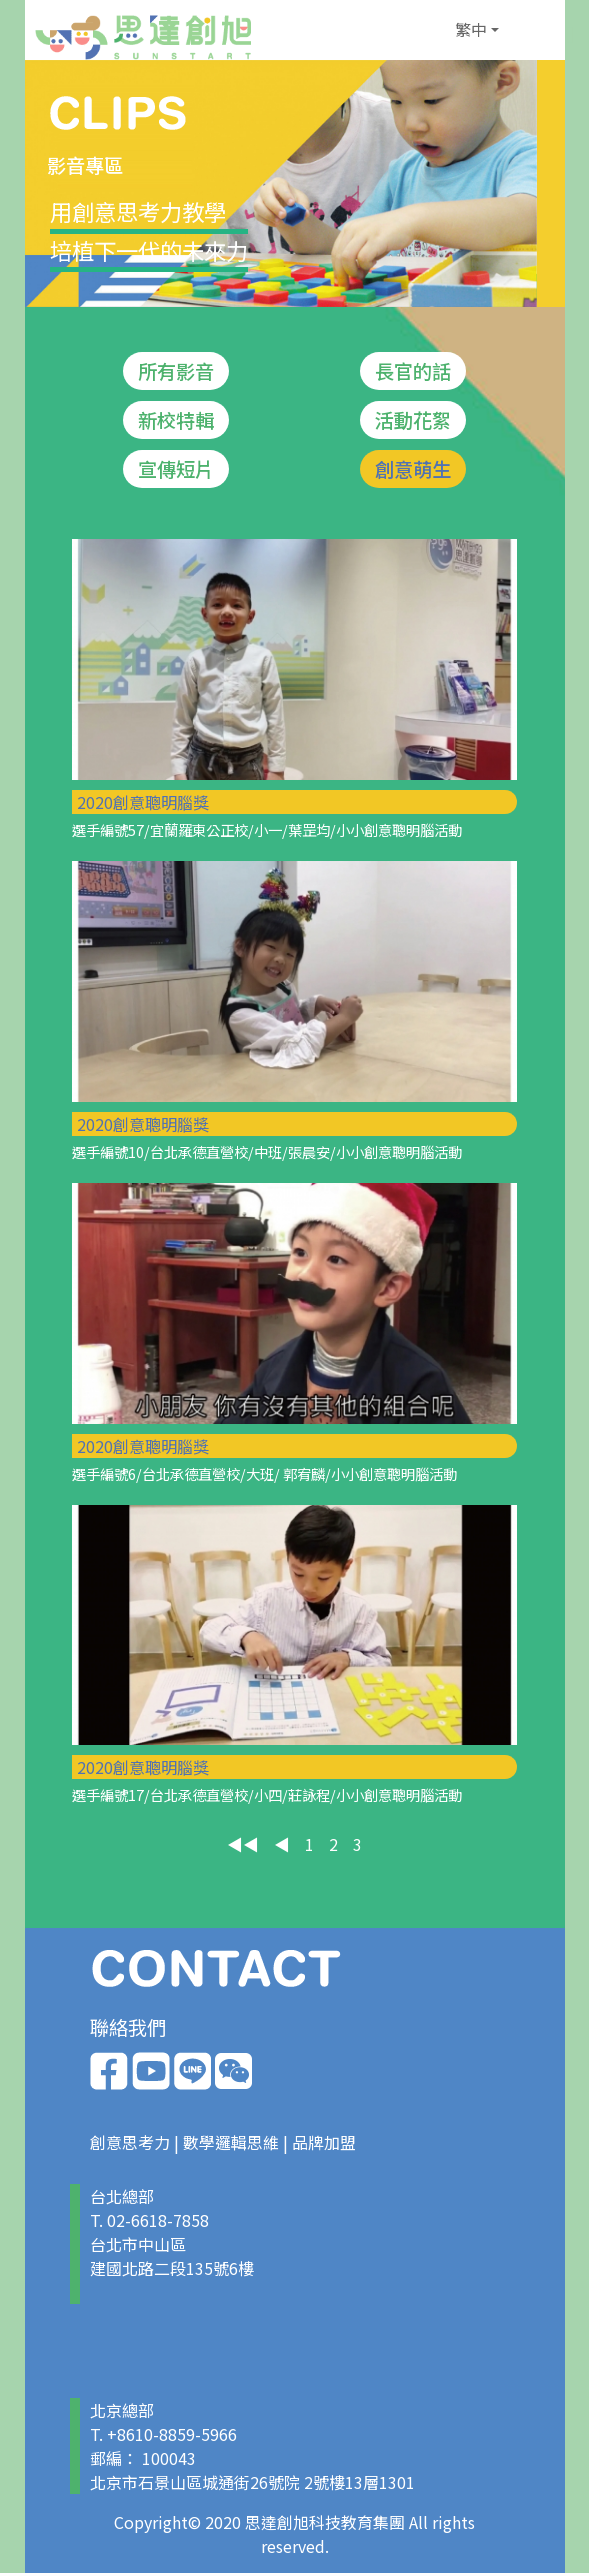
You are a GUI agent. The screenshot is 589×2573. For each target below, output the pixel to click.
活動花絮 (413, 420)
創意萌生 (413, 469)
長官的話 (413, 371)
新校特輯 (176, 420)
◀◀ (243, 1844)
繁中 (471, 29)
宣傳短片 (176, 469)
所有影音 (176, 371)
